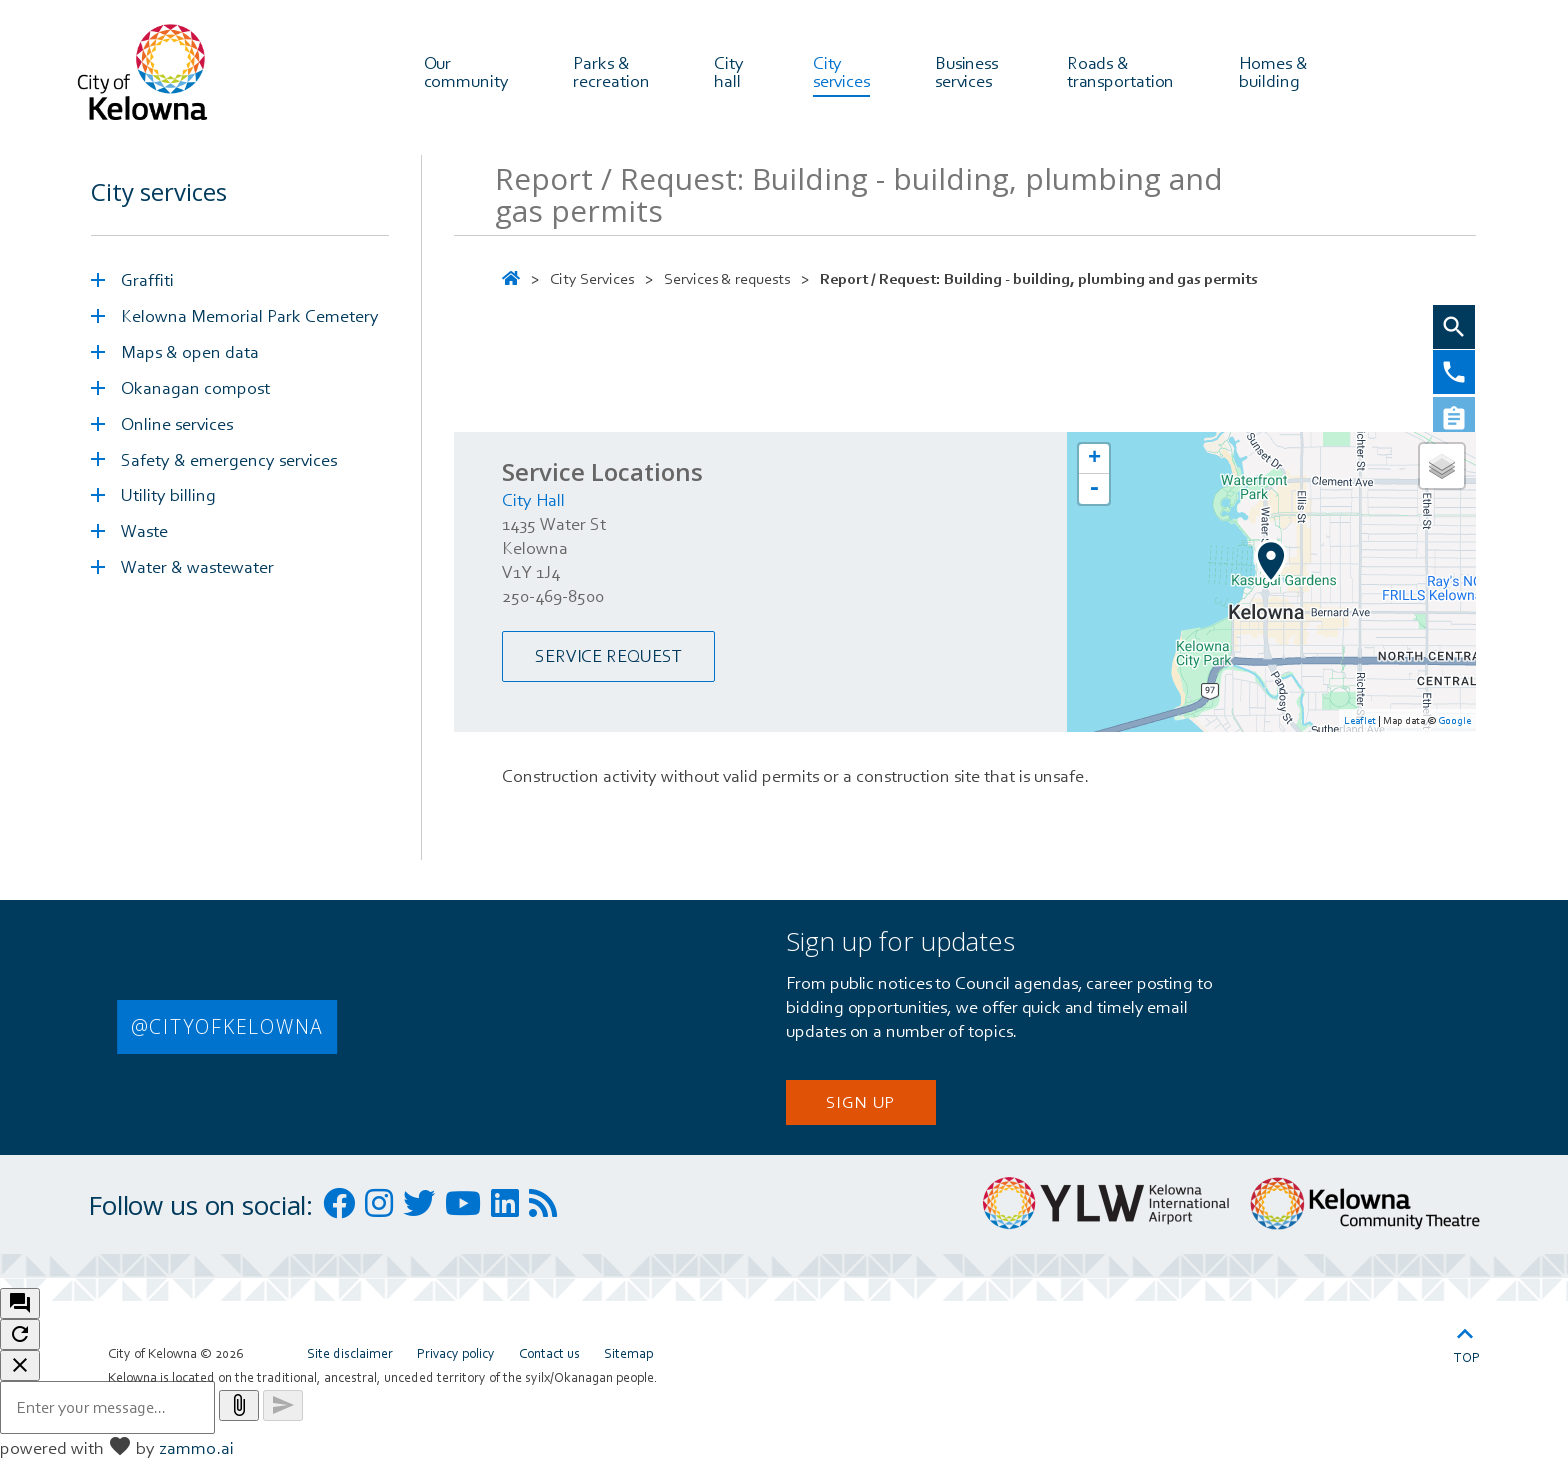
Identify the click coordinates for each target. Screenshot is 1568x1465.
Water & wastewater (197, 572)
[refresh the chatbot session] (20, 1339)
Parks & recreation (611, 71)
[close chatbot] (20, 1370)
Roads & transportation (1121, 71)
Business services (968, 71)
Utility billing (168, 500)
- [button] (1094, 494)
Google (1454, 725)
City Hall (533, 504)
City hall (731, 71)
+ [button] (1094, 464)
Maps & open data (190, 356)
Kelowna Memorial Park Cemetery (250, 320)
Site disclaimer (350, 1358)
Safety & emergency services (229, 464)
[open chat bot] (20, 1308)
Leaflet (1360, 725)
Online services (177, 428)
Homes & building (1275, 71)
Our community (466, 71)
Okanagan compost (195, 392)
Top (1467, 1346)
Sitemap (628, 1358)
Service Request (608, 661)
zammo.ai (196, 1452)
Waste (144, 536)
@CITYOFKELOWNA (227, 1031)
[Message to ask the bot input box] (107, 1412)
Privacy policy (456, 1358)
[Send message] (283, 1410)
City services (841, 71)
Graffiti (147, 284)
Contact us (549, 1358)
